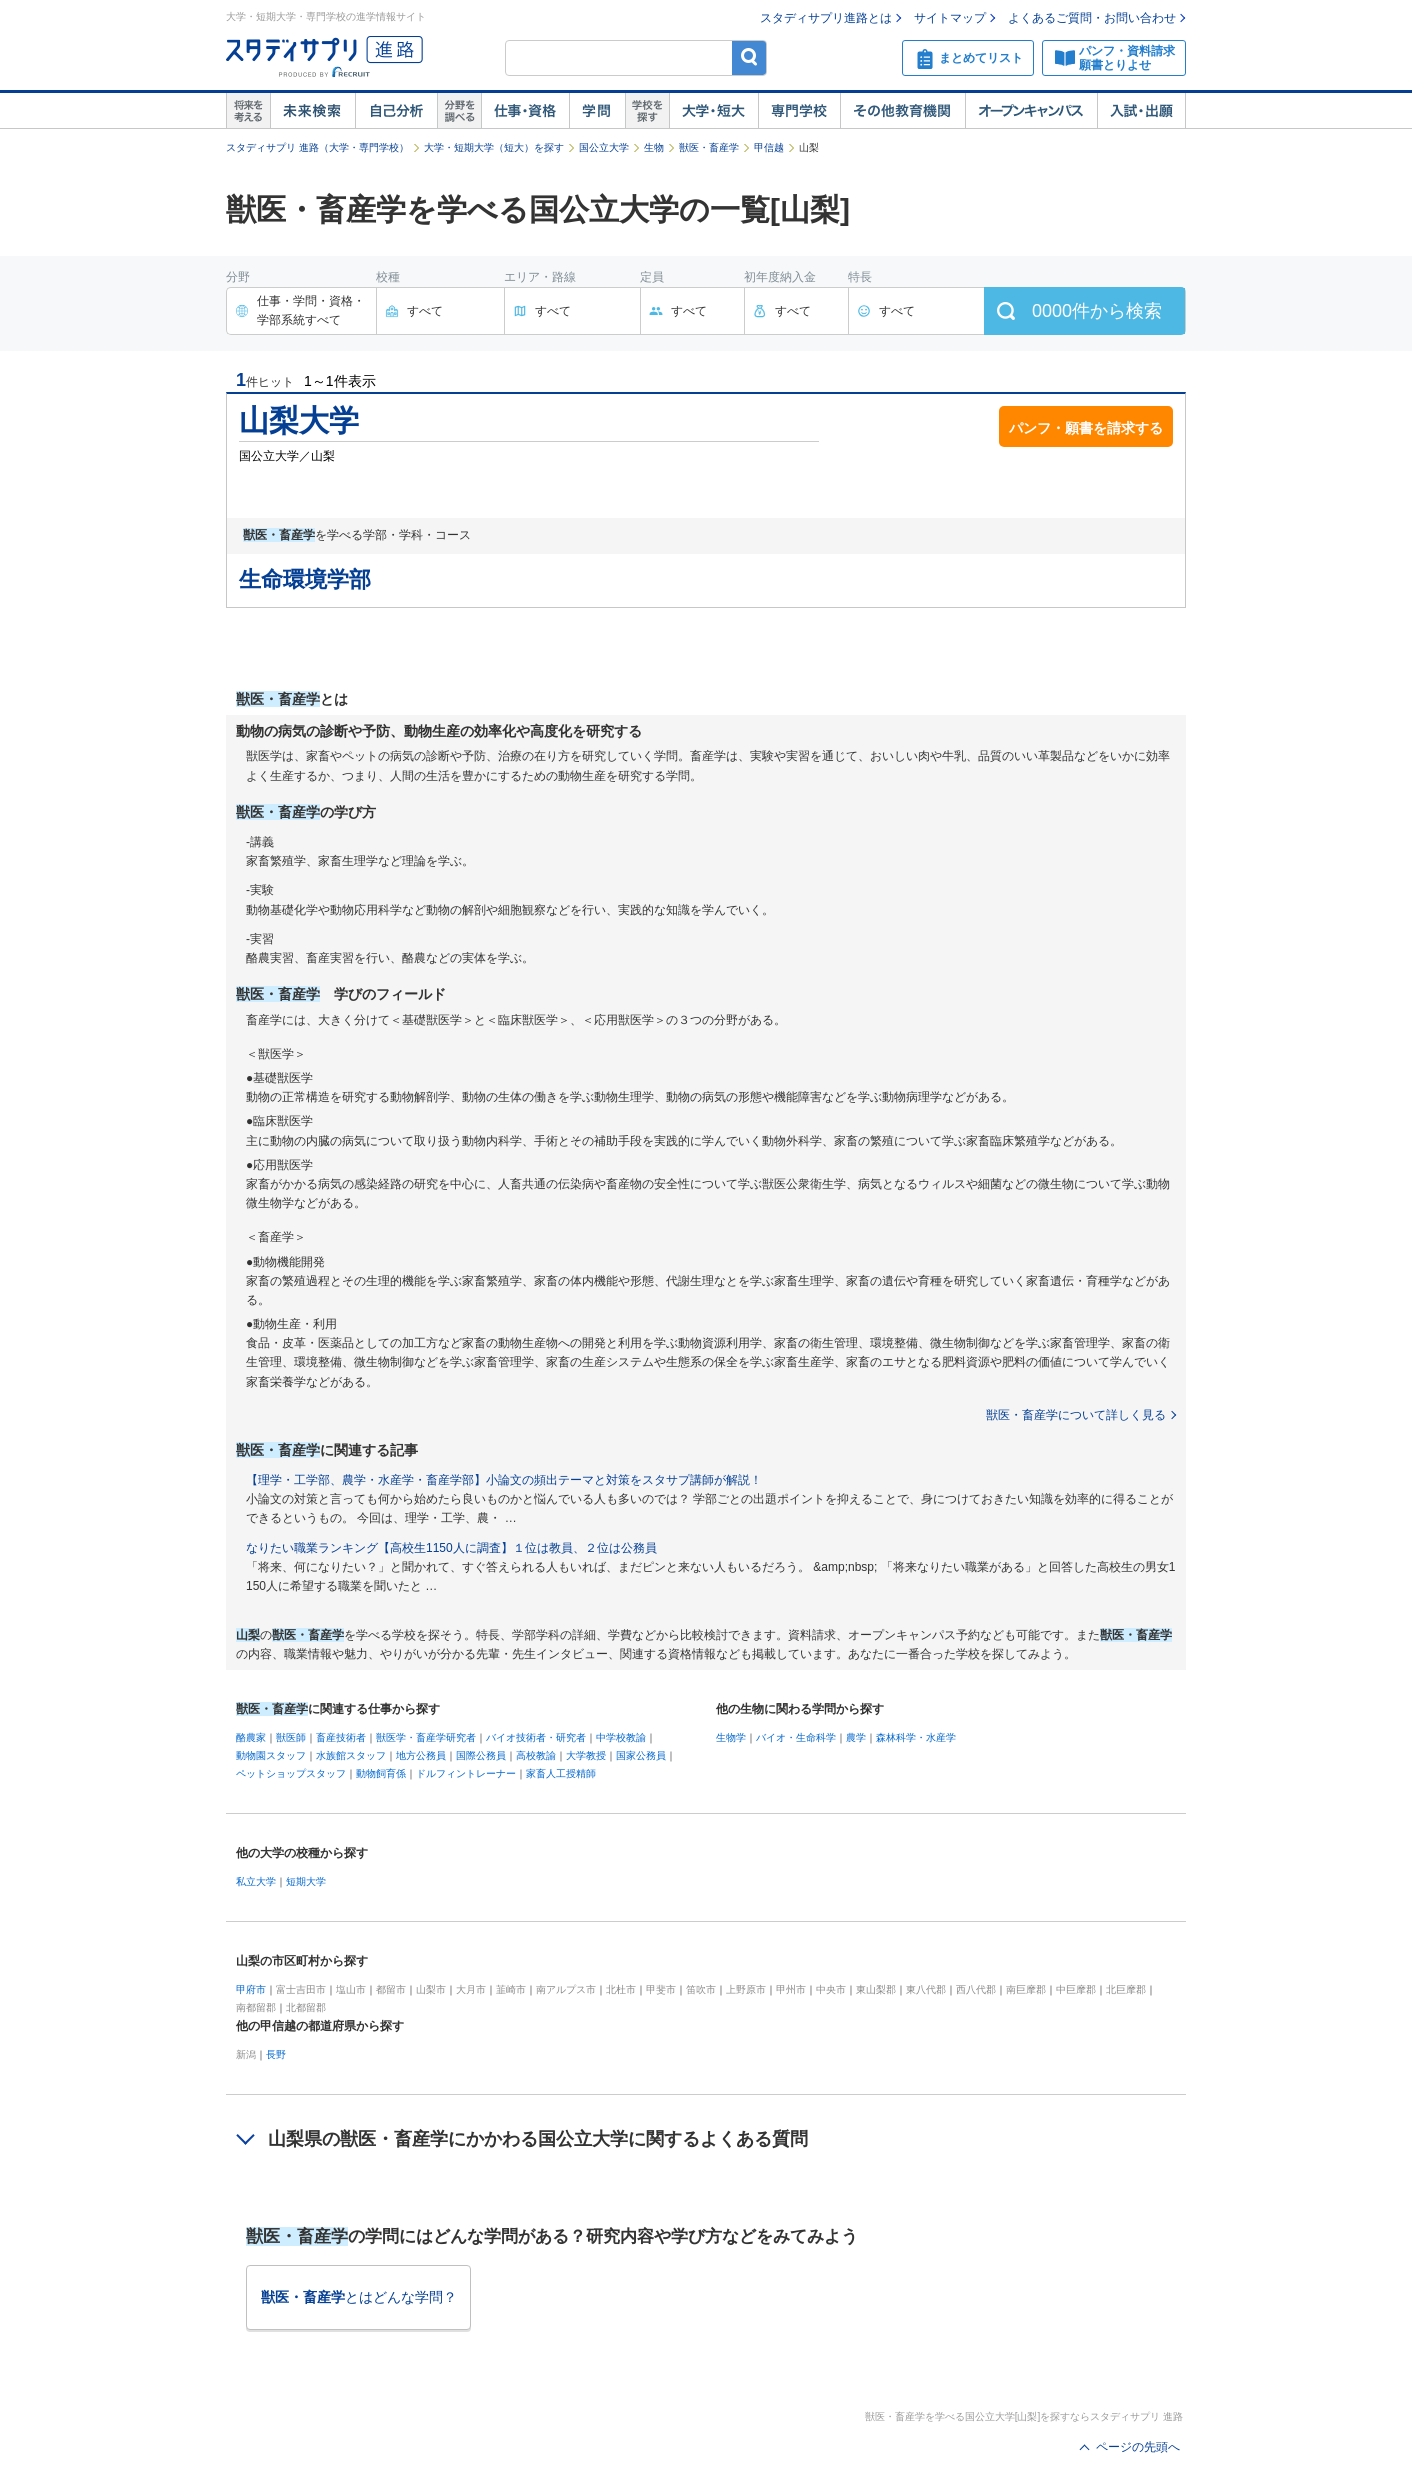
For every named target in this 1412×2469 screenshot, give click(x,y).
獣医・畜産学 (709, 147)
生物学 (731, 1737)
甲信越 (769, 147)
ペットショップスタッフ (291, 1773)
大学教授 (586, 1755)
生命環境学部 (305, 579)
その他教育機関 (902, 111)
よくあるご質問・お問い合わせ (1092, 18)
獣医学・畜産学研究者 (426, 1737)
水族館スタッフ (351, 1755)
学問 (597, 111)
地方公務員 (421, 1755)
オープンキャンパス (1031, 111)
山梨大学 (299, 420)
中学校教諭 (621, 1737)
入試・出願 (1141, 111)
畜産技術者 (341, 1737)
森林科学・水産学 (916, 1737)
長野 (276, 2054)
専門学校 (799, 111)
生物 (654, 147)
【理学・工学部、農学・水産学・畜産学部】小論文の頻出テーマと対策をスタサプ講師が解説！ (504, 1480)
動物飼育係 (381, 1773)
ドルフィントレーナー (466, 1773)
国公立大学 (604, 147)
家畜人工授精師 (561, 1773)
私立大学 (256, 1881)
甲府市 (251, 1989)
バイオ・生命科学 (796, 1737)
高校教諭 (536, 1755)
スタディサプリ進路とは (826, 18)
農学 (856, 1737)
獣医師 (291, 1737)
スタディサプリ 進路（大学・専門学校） (317, 147)
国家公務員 (641, 1755)
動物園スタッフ (271, 1755)
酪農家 (251, 1737)
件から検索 (1097, 311)
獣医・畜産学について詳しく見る (1076, 1415)
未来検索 (312, 111)
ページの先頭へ (1138, 2447)
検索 (749, 57)
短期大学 (306, 1881)
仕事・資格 (525, 111)
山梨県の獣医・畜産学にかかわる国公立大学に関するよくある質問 (538, 2139)
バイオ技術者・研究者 (536, 1737)
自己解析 (396, 111)
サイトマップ (950, 18)
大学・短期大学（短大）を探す (494, 147)
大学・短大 (713, 111)
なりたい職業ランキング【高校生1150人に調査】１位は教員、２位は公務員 (451, 1548)
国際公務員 (481, 1755)
